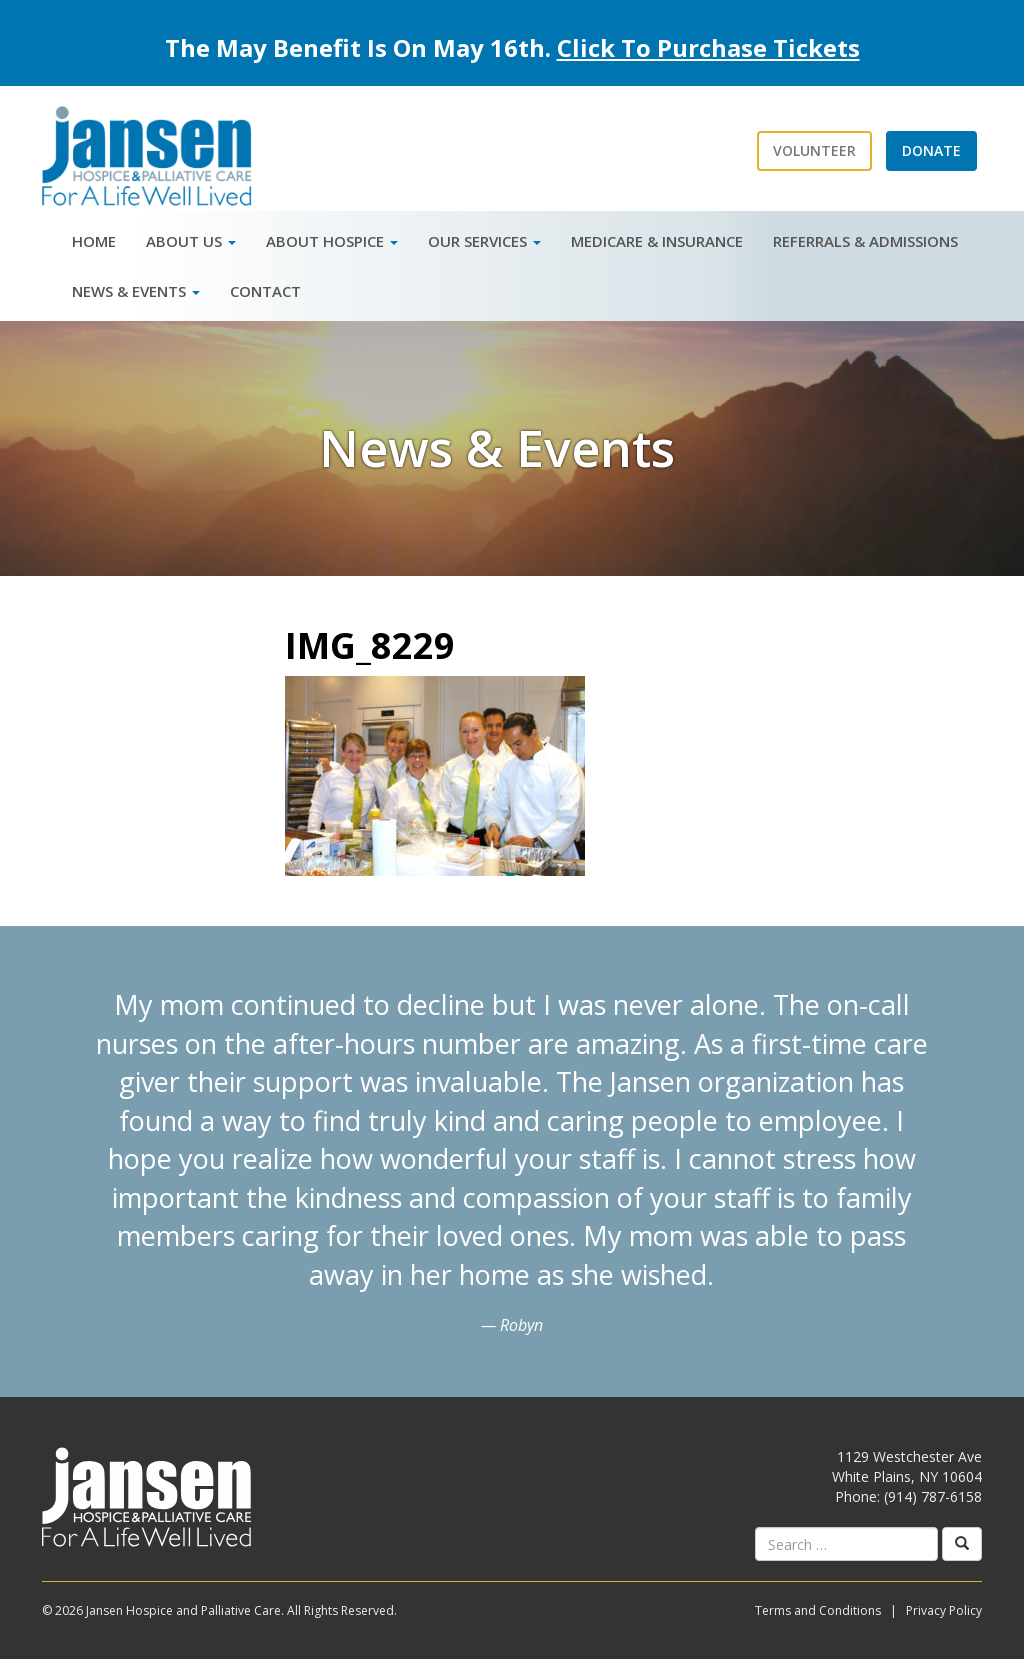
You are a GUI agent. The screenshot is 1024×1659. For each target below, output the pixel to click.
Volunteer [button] (814, 150)
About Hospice (332, 241)
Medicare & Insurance (657, 241)
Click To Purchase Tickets (708, 47)
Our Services (484, 241)
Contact (265, 291)
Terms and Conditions (818, 1610)
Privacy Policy (944, 1610)
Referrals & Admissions (865, 241)
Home (94, 241)
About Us (191, 241)
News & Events (136, 291)
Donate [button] (931, 150)
